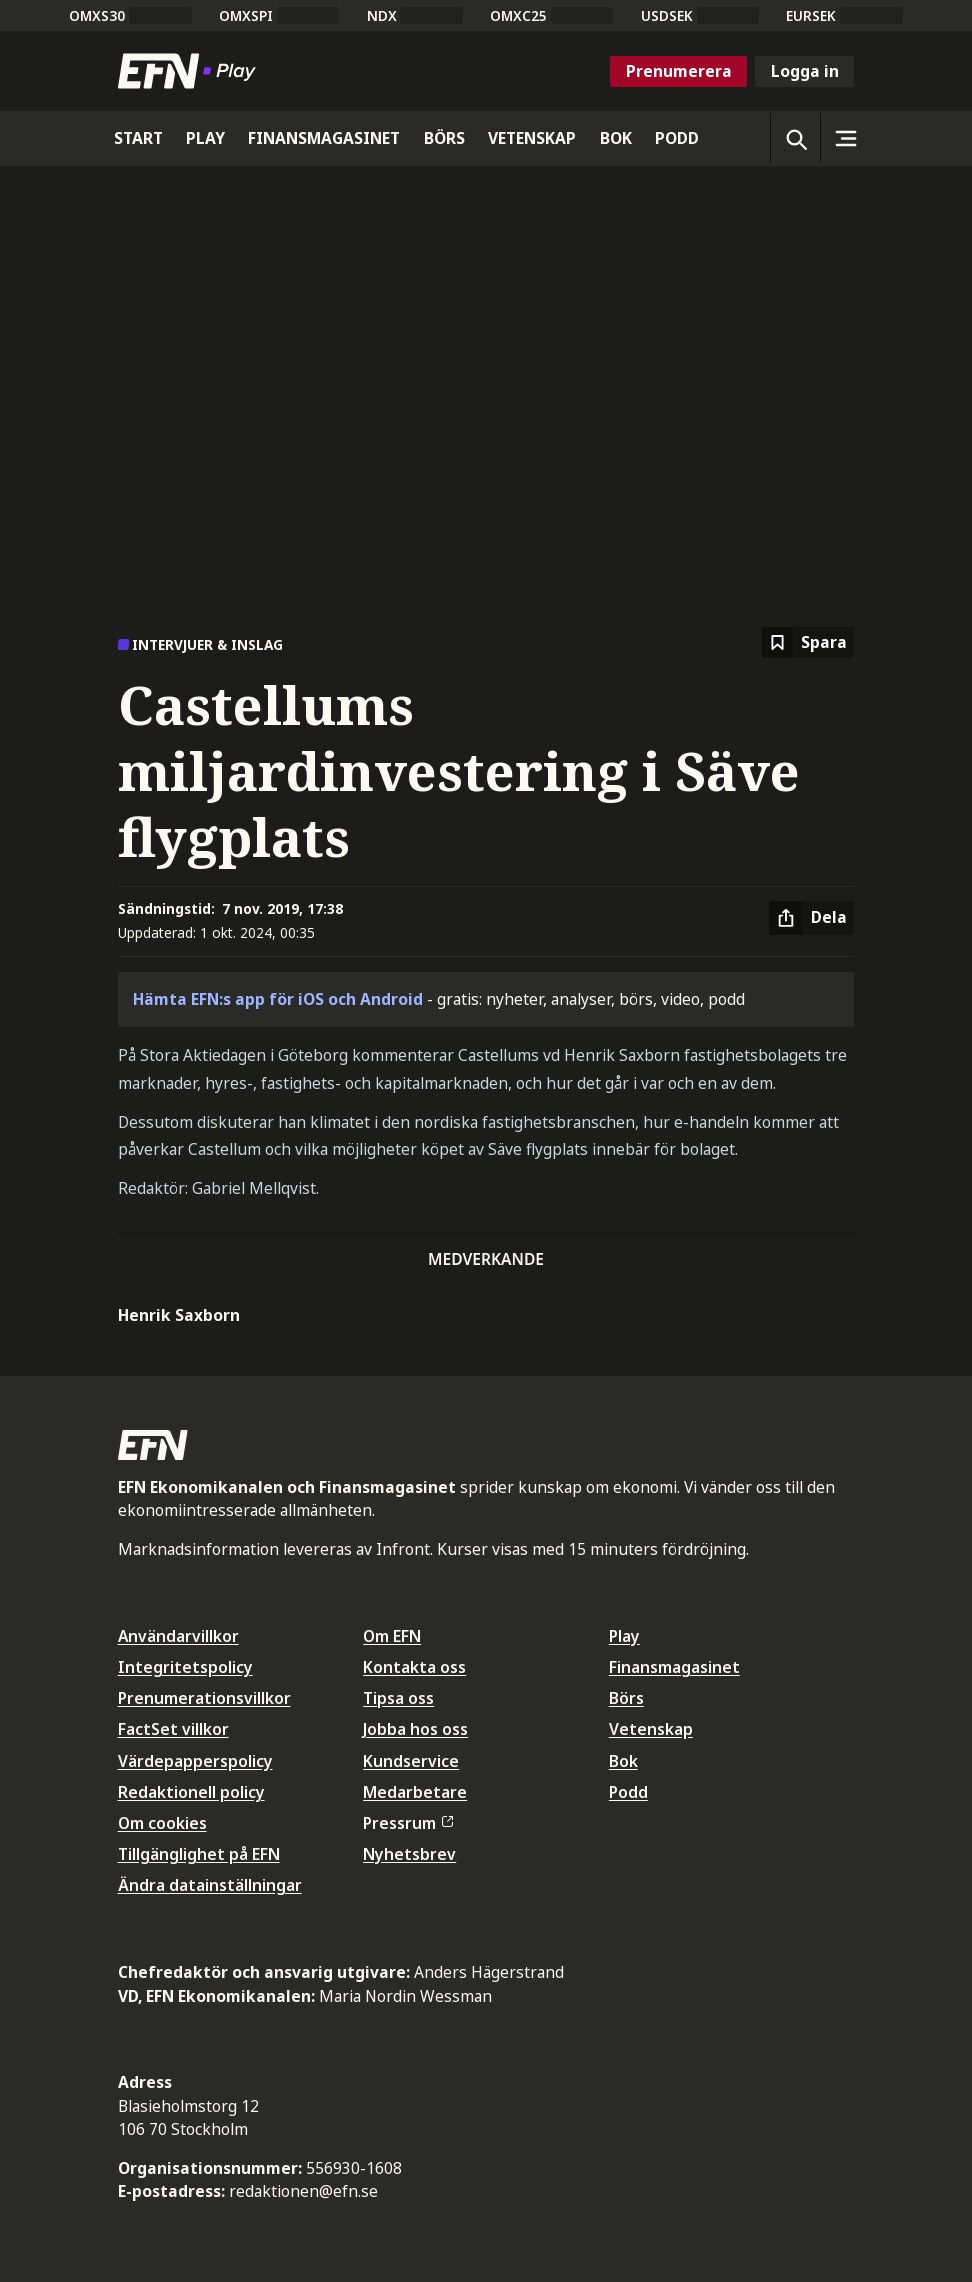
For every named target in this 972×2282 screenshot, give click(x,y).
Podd (628, 1792)
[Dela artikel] (811, 918)
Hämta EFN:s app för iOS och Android (278, 999)
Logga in (805, 71)
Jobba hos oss (415, 1729)
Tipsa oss (398, 1698)
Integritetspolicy (185, 1667)
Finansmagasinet (674, 1667)
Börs (626, 1698)
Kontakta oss (414, 1667)
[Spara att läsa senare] (808, 642)
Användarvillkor (178, 1636)
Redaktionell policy (191, 1792)
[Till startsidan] (191, 71)
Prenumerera (679, 71)
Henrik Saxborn (179, 1315)
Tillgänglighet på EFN (199, 1854)
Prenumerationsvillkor (204, 1698)
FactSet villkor (173, 1729)
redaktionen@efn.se (303, 2191)
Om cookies (162, 1823)
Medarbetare (415, 1792)
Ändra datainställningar (210, 1885)
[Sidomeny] (845, 138)
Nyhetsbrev (409, 1854)
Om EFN (392, 1636)
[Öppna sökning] (795, 138)
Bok (623, 1761)
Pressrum (408, 1823)
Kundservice (411, 1761)
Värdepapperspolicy (195, 1761)
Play (624, 1636)
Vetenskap (651, 1729)
